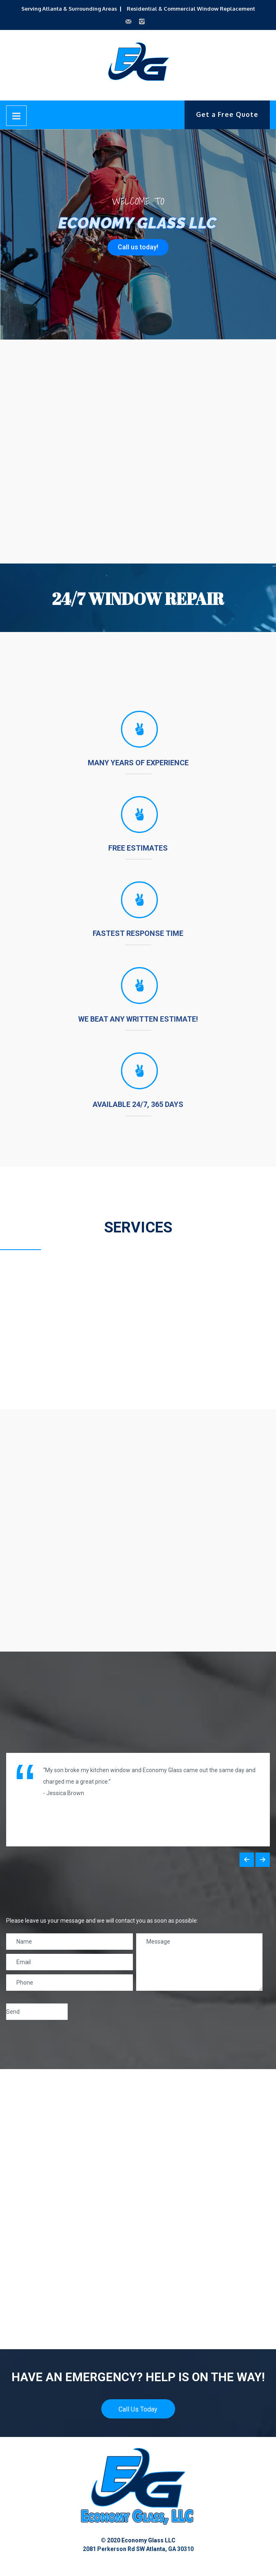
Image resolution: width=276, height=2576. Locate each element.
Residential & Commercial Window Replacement (191, 8)
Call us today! (138, 247)
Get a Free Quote (227, 114)
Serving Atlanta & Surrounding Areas (69, 8)
